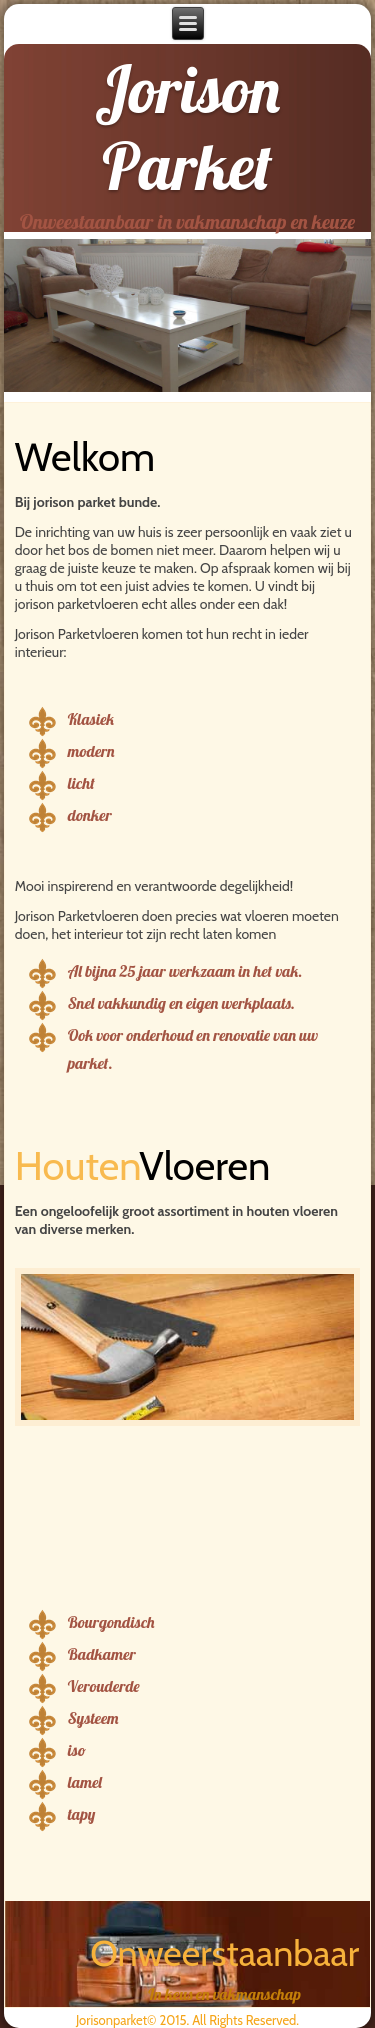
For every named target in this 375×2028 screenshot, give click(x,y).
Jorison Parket (187, 127)
